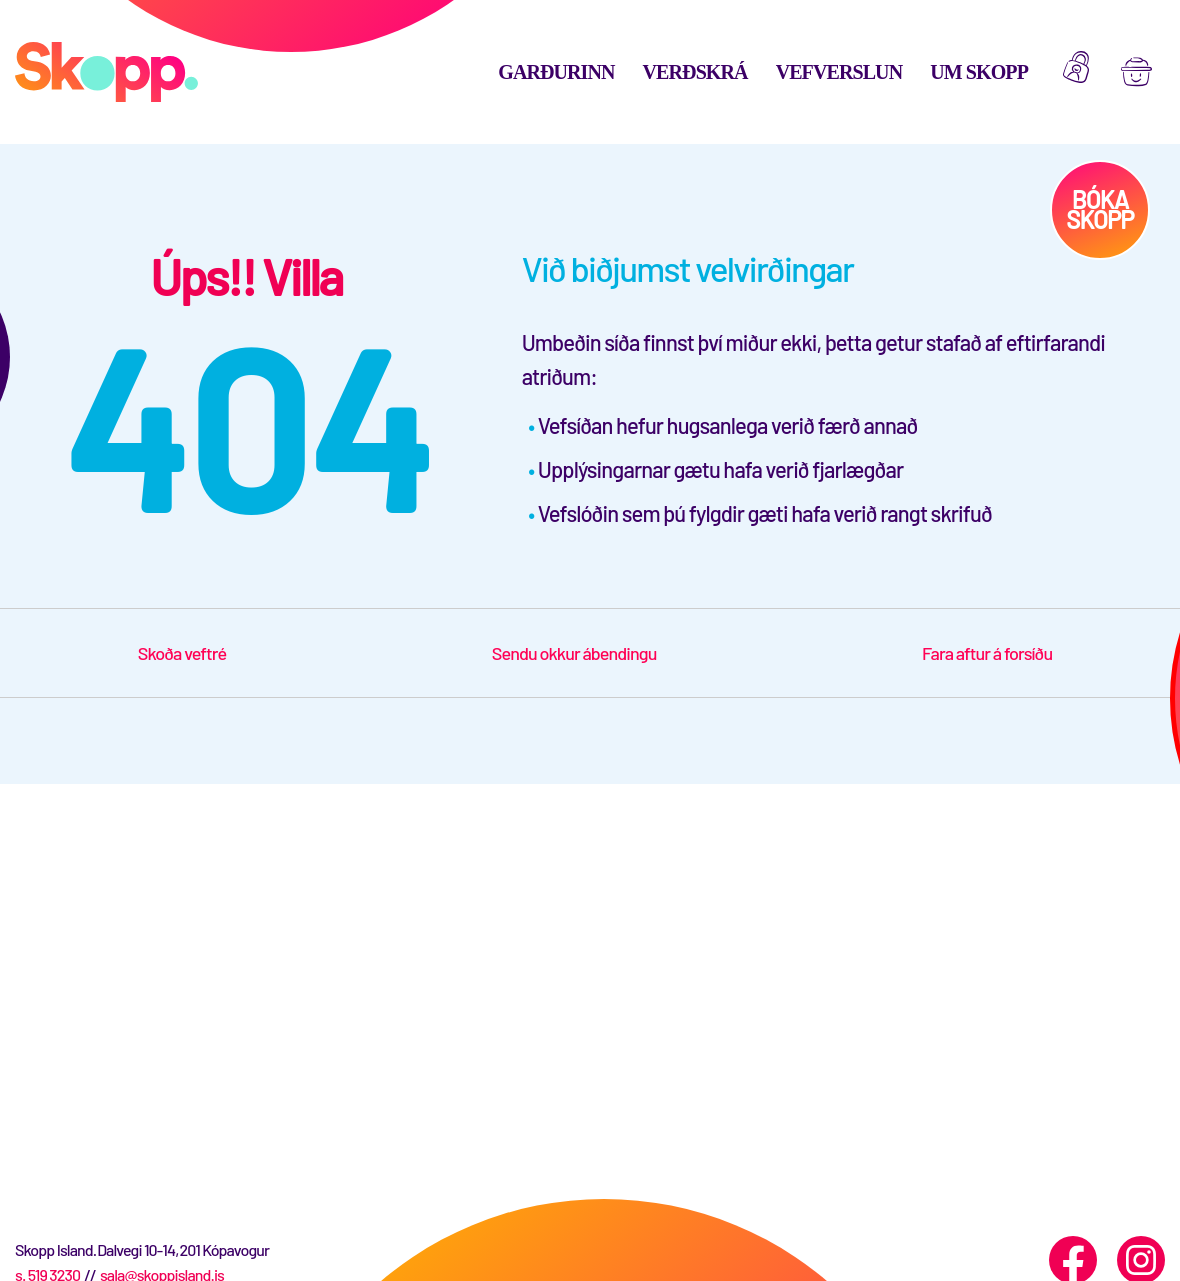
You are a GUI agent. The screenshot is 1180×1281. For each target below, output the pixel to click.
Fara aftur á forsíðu (987, 653)
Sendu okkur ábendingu (574, 653)
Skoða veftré (182, 653)
